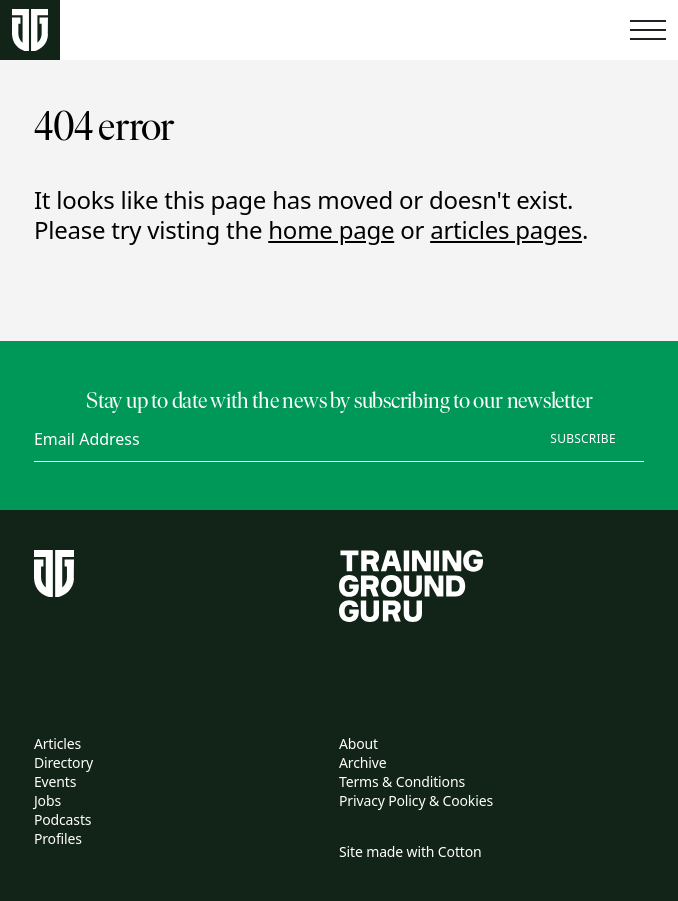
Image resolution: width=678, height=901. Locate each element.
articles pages (506, 229)
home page (331, 229)
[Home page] (30, 30)
